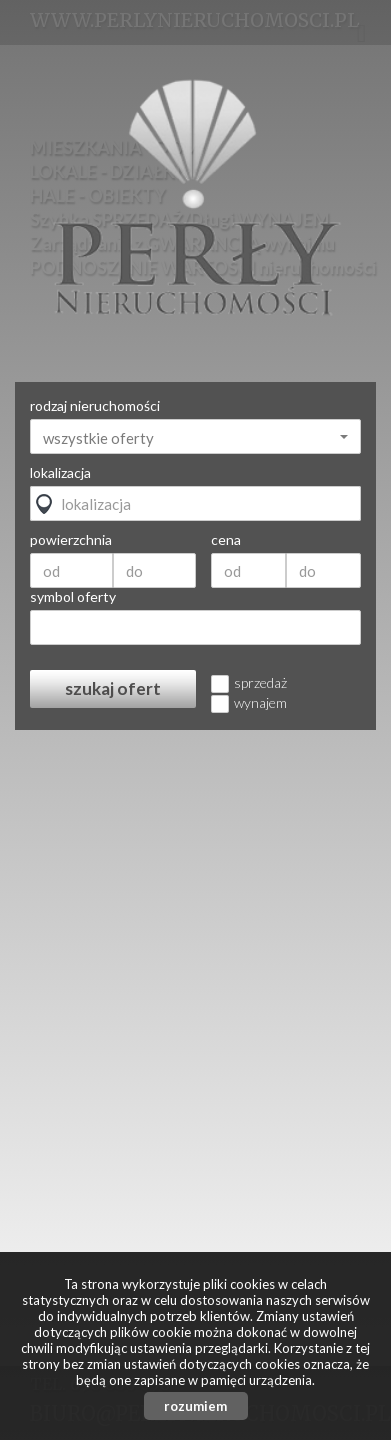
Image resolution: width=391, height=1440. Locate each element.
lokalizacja (60, 473)
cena (226, 540)
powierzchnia (71, 540)
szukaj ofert (113, 688)
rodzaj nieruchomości (95, 406)
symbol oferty (73, 597)
